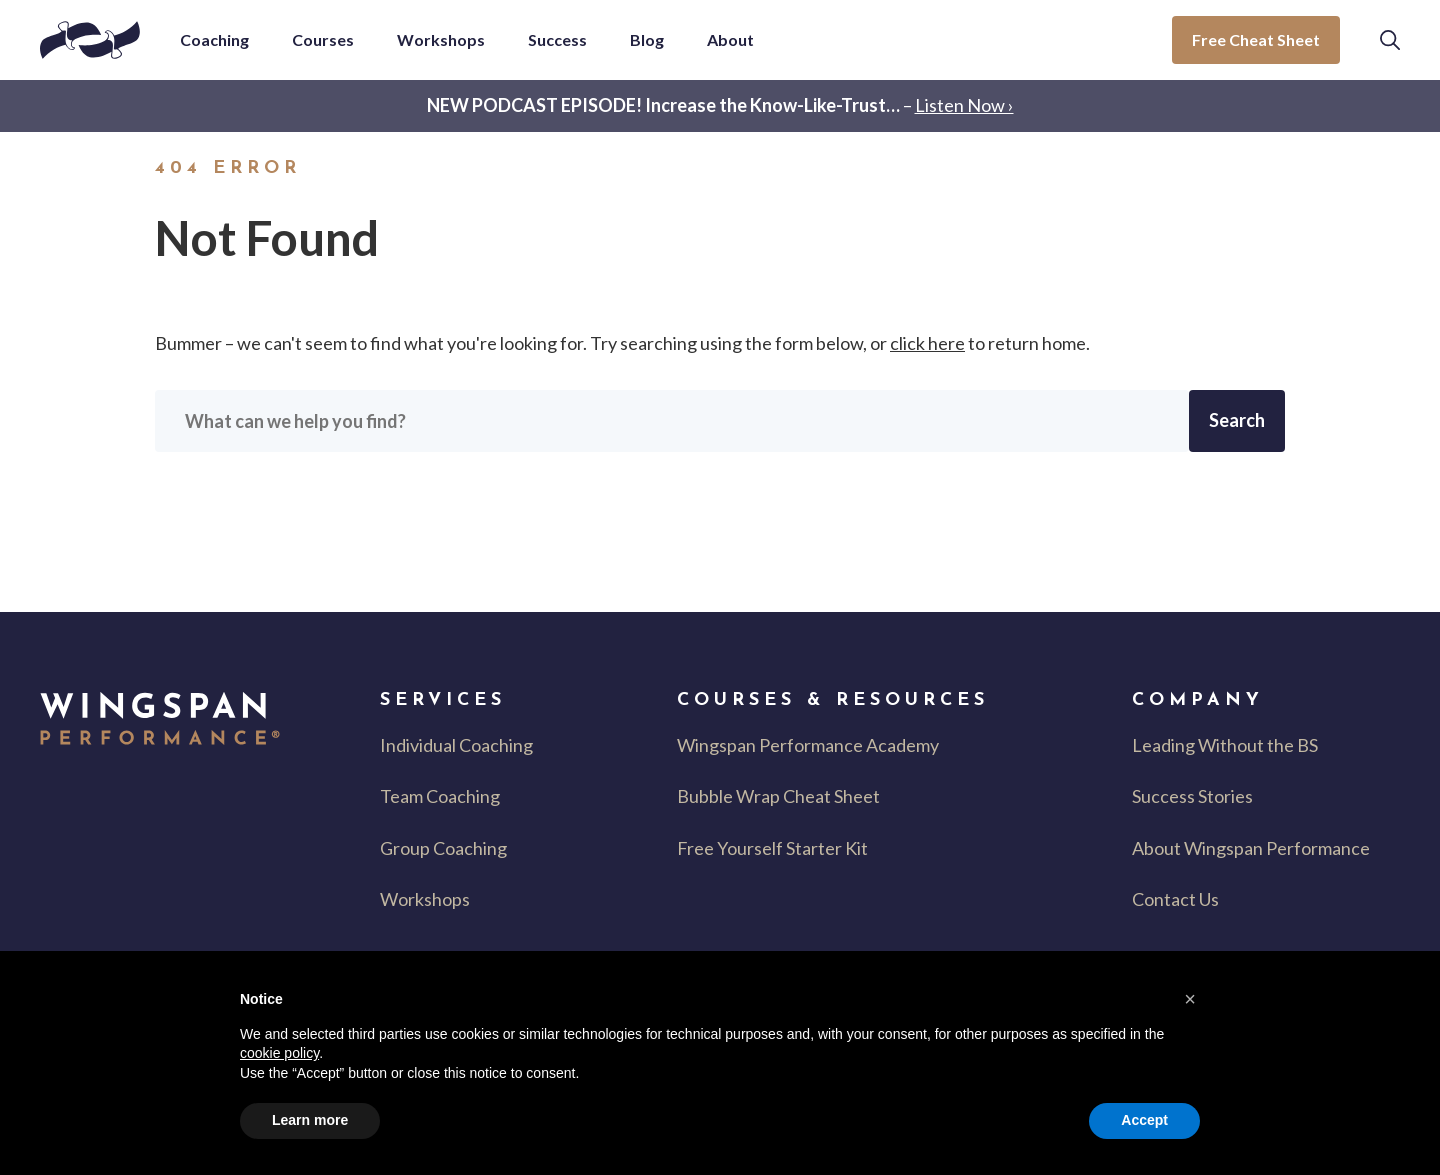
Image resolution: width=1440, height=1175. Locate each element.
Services (443, 701)
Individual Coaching (456, 745)
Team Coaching (440, 796)
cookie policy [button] (279, 1053)
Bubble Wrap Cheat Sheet (778, 796)
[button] (1390, 40)
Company (1198, 701)
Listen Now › (964, 105)
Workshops (425, 899)
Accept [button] (1144, 1120)
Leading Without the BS (1225, 745)
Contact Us (1175, 899)
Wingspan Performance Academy (808, 745)
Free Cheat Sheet (1256, 39)
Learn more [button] (310, 1120)
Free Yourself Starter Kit (772, 848)
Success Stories (1192, 796)
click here (927, 343)
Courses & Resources (833, 701)
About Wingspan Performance (1251, 848)
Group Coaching (443, 848)
